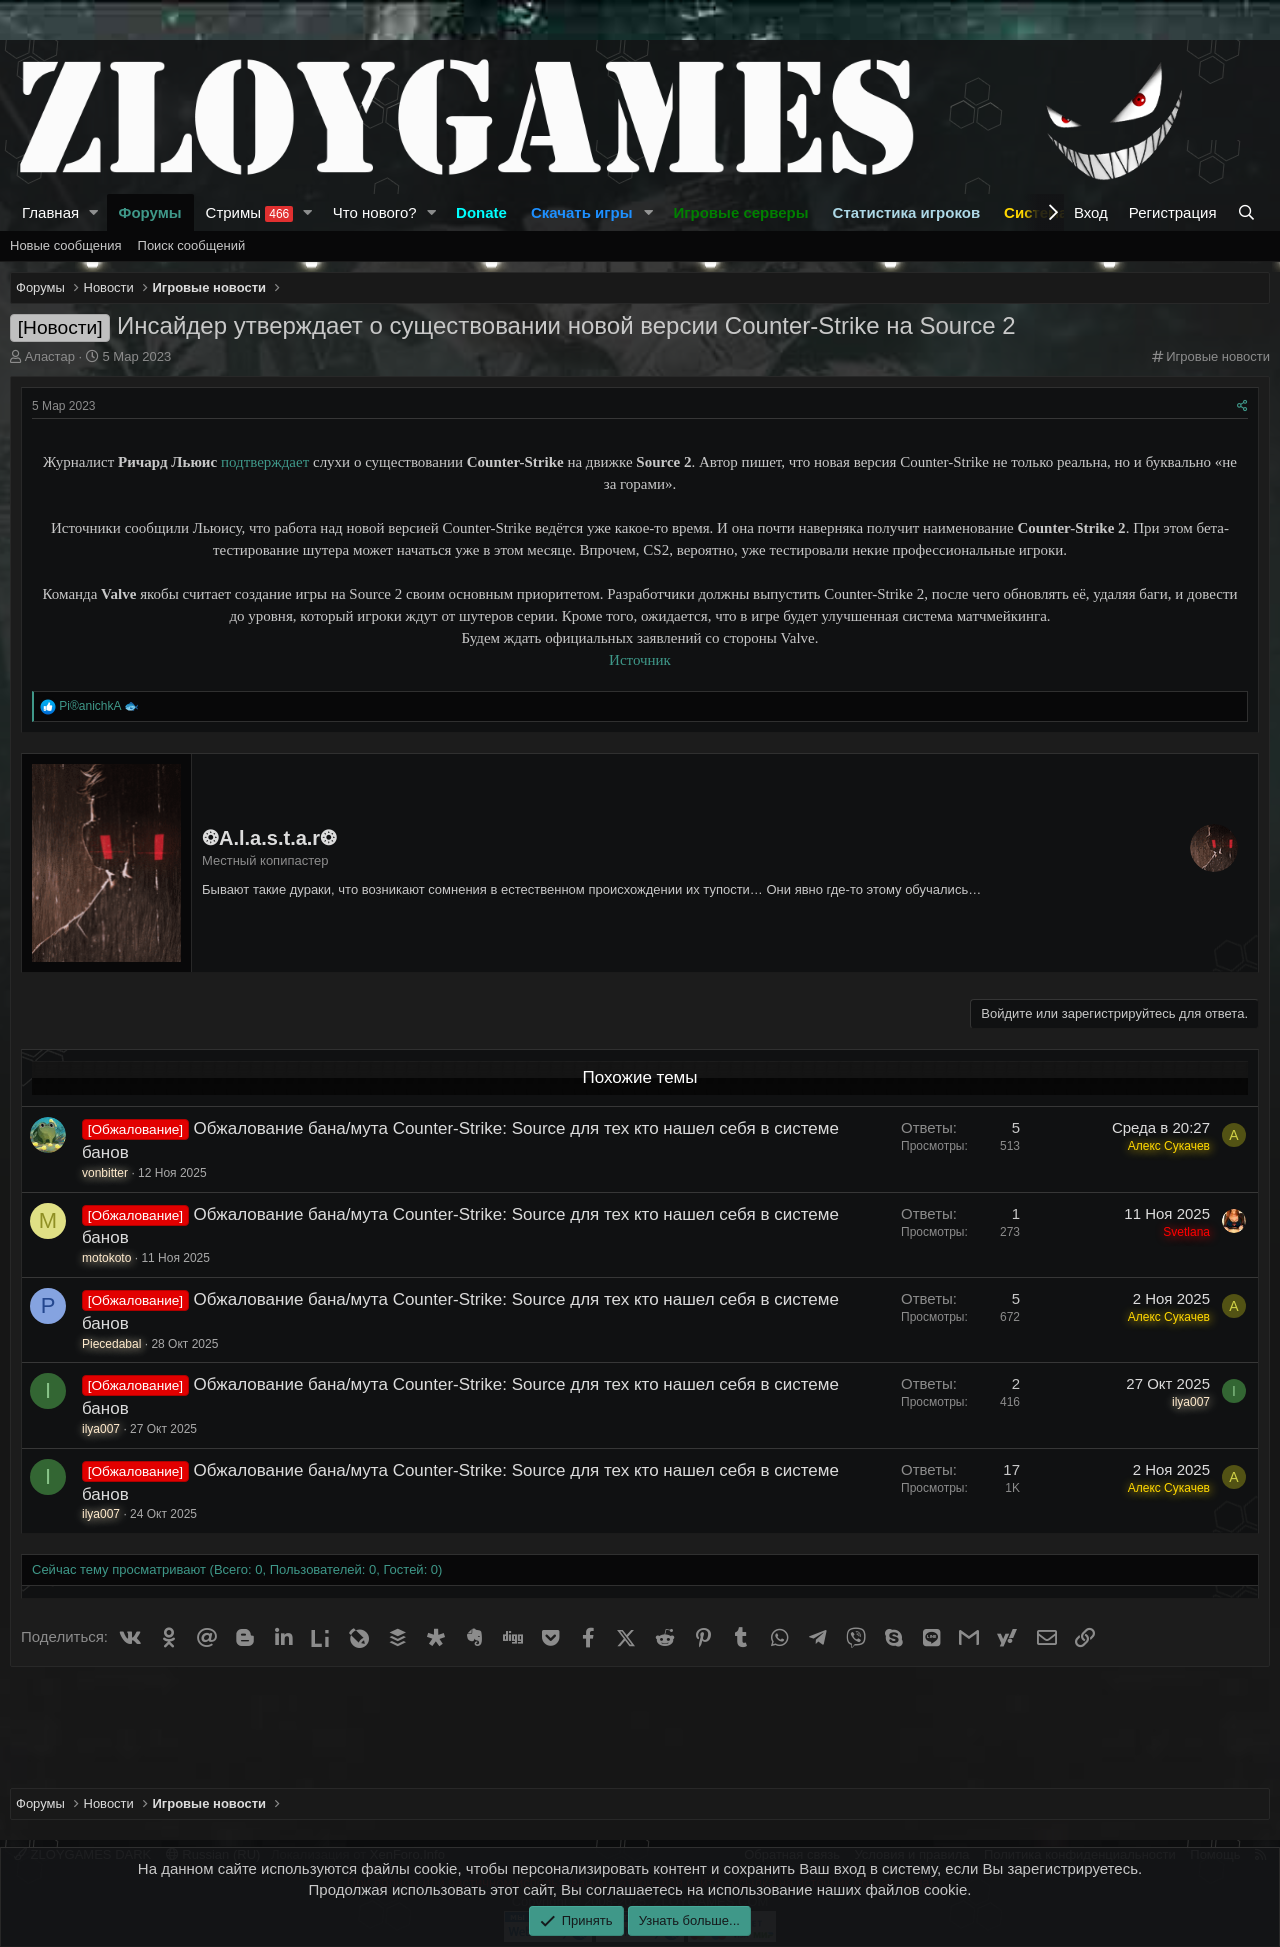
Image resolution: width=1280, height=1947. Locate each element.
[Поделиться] (1242, 406)
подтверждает (265, 462)
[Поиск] (1248, 212)
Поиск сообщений (192, 245)
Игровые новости (1218, 356)
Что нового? (375, 212)
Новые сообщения (66, 245)
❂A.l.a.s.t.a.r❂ (269, 838)
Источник (640, 660)
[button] (94, 212)
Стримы (250, 213)
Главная (50, 212)
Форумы (150, 212)
